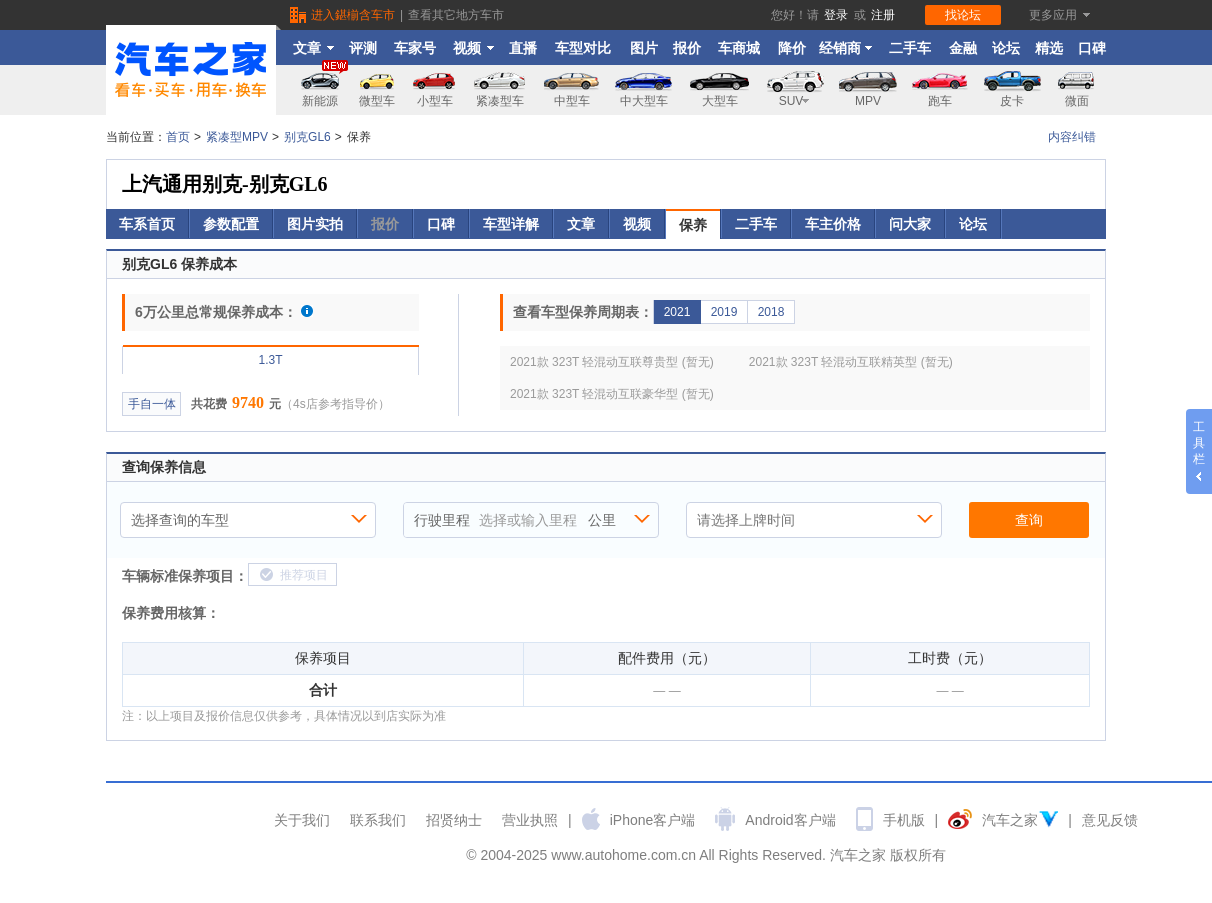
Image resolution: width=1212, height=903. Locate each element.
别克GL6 (307, 137)
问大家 (910, 224)
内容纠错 (1072, 137)
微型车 (377, 101)
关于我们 (302, 820)
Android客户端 (790, 820)
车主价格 (833, 224)
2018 (771, 312)
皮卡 (1012, 101)
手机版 (904, 820)
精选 (1049, 48)
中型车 (572, 101)
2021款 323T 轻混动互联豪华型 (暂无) (612, 394)
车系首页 (147, 224)
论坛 (1006, 48)
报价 (687, 48)
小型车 (435, 101)
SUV (795, 101)
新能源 (325, 86)
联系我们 (378, 820)
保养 (693, 225)
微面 (1077, 101)
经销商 (846, 48)
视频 (473, 48)
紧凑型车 (500, 101)
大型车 (720, 101)
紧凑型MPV (237, 137)
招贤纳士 (454, 820)
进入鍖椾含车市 (353, 15)
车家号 (415, 48)
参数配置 (231, 224)
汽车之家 (1010, 820)
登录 (836, 15)
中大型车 (644, 101)
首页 (178, 137)
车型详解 (511, 224)
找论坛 (963, 15)
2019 (724, 312)
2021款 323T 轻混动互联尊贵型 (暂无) (612, 362)
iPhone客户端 (653, 820)
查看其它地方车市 (456, 15)
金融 (963, 48)
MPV (868, 101)
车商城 (739, 48)
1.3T (270, 360)
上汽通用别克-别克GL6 (225, 184)
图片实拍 (315, 224)
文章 (313, 48)
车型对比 (583, 48)
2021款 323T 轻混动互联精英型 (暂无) (851, 362)
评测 (363, 48)
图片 (644, 48)
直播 (523, 48)
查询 (1029, 520)
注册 (883, 15)
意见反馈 (1110, 820)
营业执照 (530, 820)
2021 (677, 312)
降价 (792, 48)
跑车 (940, 101)
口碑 (1092, 48)
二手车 (910, 48)
